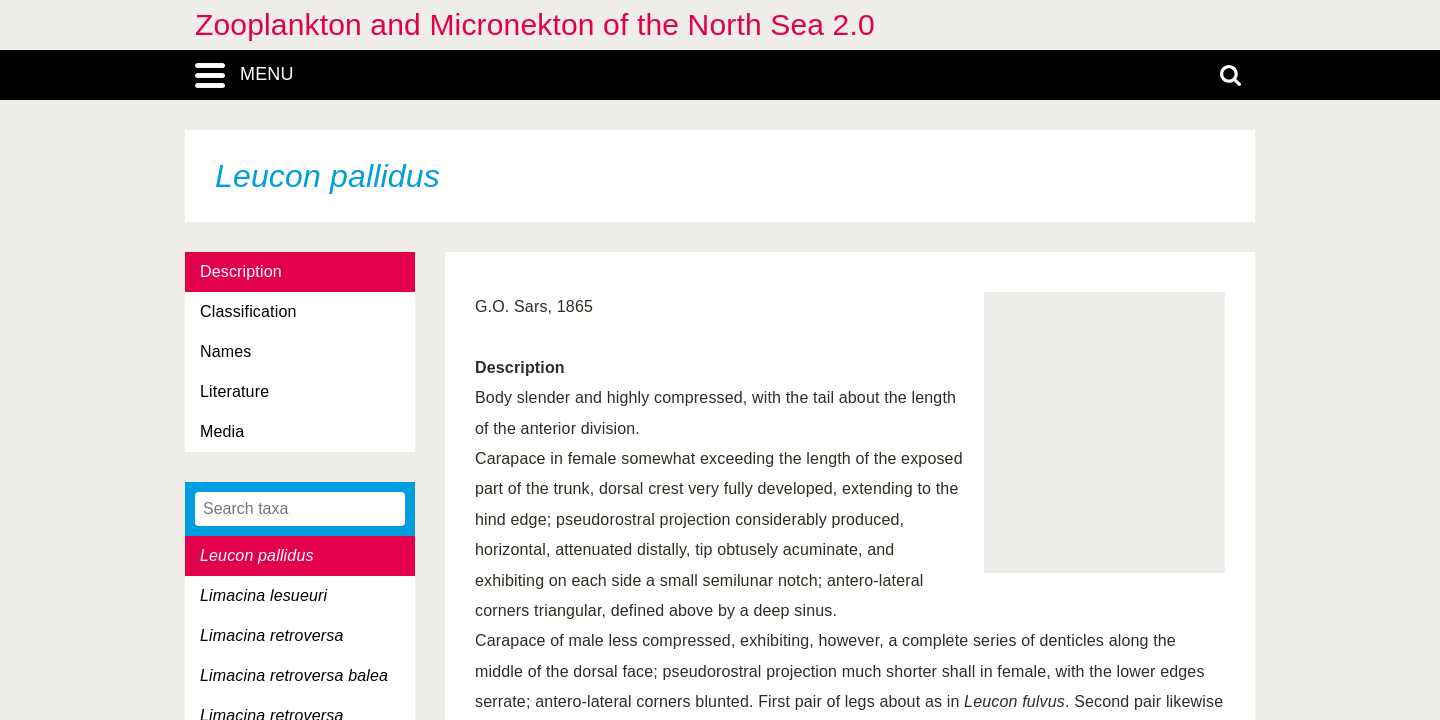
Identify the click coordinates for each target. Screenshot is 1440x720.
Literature (234, 391)
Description (241, 271)
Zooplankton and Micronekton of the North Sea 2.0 (535, 24)
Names (225, 351)
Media (222, 431)
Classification (248, 311)
